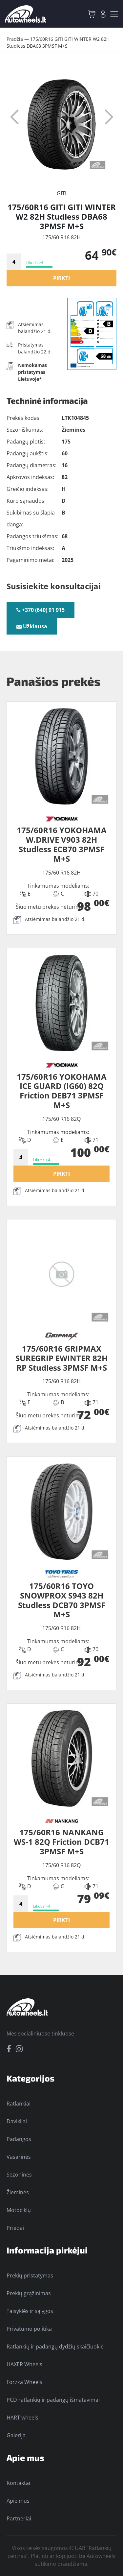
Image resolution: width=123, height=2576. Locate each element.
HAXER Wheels (24, 2364)
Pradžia (15, 39)
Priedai (15, 2227)
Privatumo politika (29, 2328)
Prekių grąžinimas (29, 2293)
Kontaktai (18, 2483)
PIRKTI (61, 278)
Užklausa (31, 626)
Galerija (16, 2435)
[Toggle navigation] (114, 14)
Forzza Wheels (24, 2382)
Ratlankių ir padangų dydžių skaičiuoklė (55, 2346)
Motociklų (19, 2210)
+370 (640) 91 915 (40, 610)
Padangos (19, 2139)
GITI (61, 193)
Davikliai (17, 2121)
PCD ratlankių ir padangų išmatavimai (53, 2399)
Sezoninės (19, 2174)
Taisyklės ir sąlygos (30, 2311)
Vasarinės (19, 2156)
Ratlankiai (19, 2103)
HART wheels (22, 2417)
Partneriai (19, 2518)
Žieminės (18, 2192)
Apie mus (18, 2500)
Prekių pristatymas (30, 2275)
